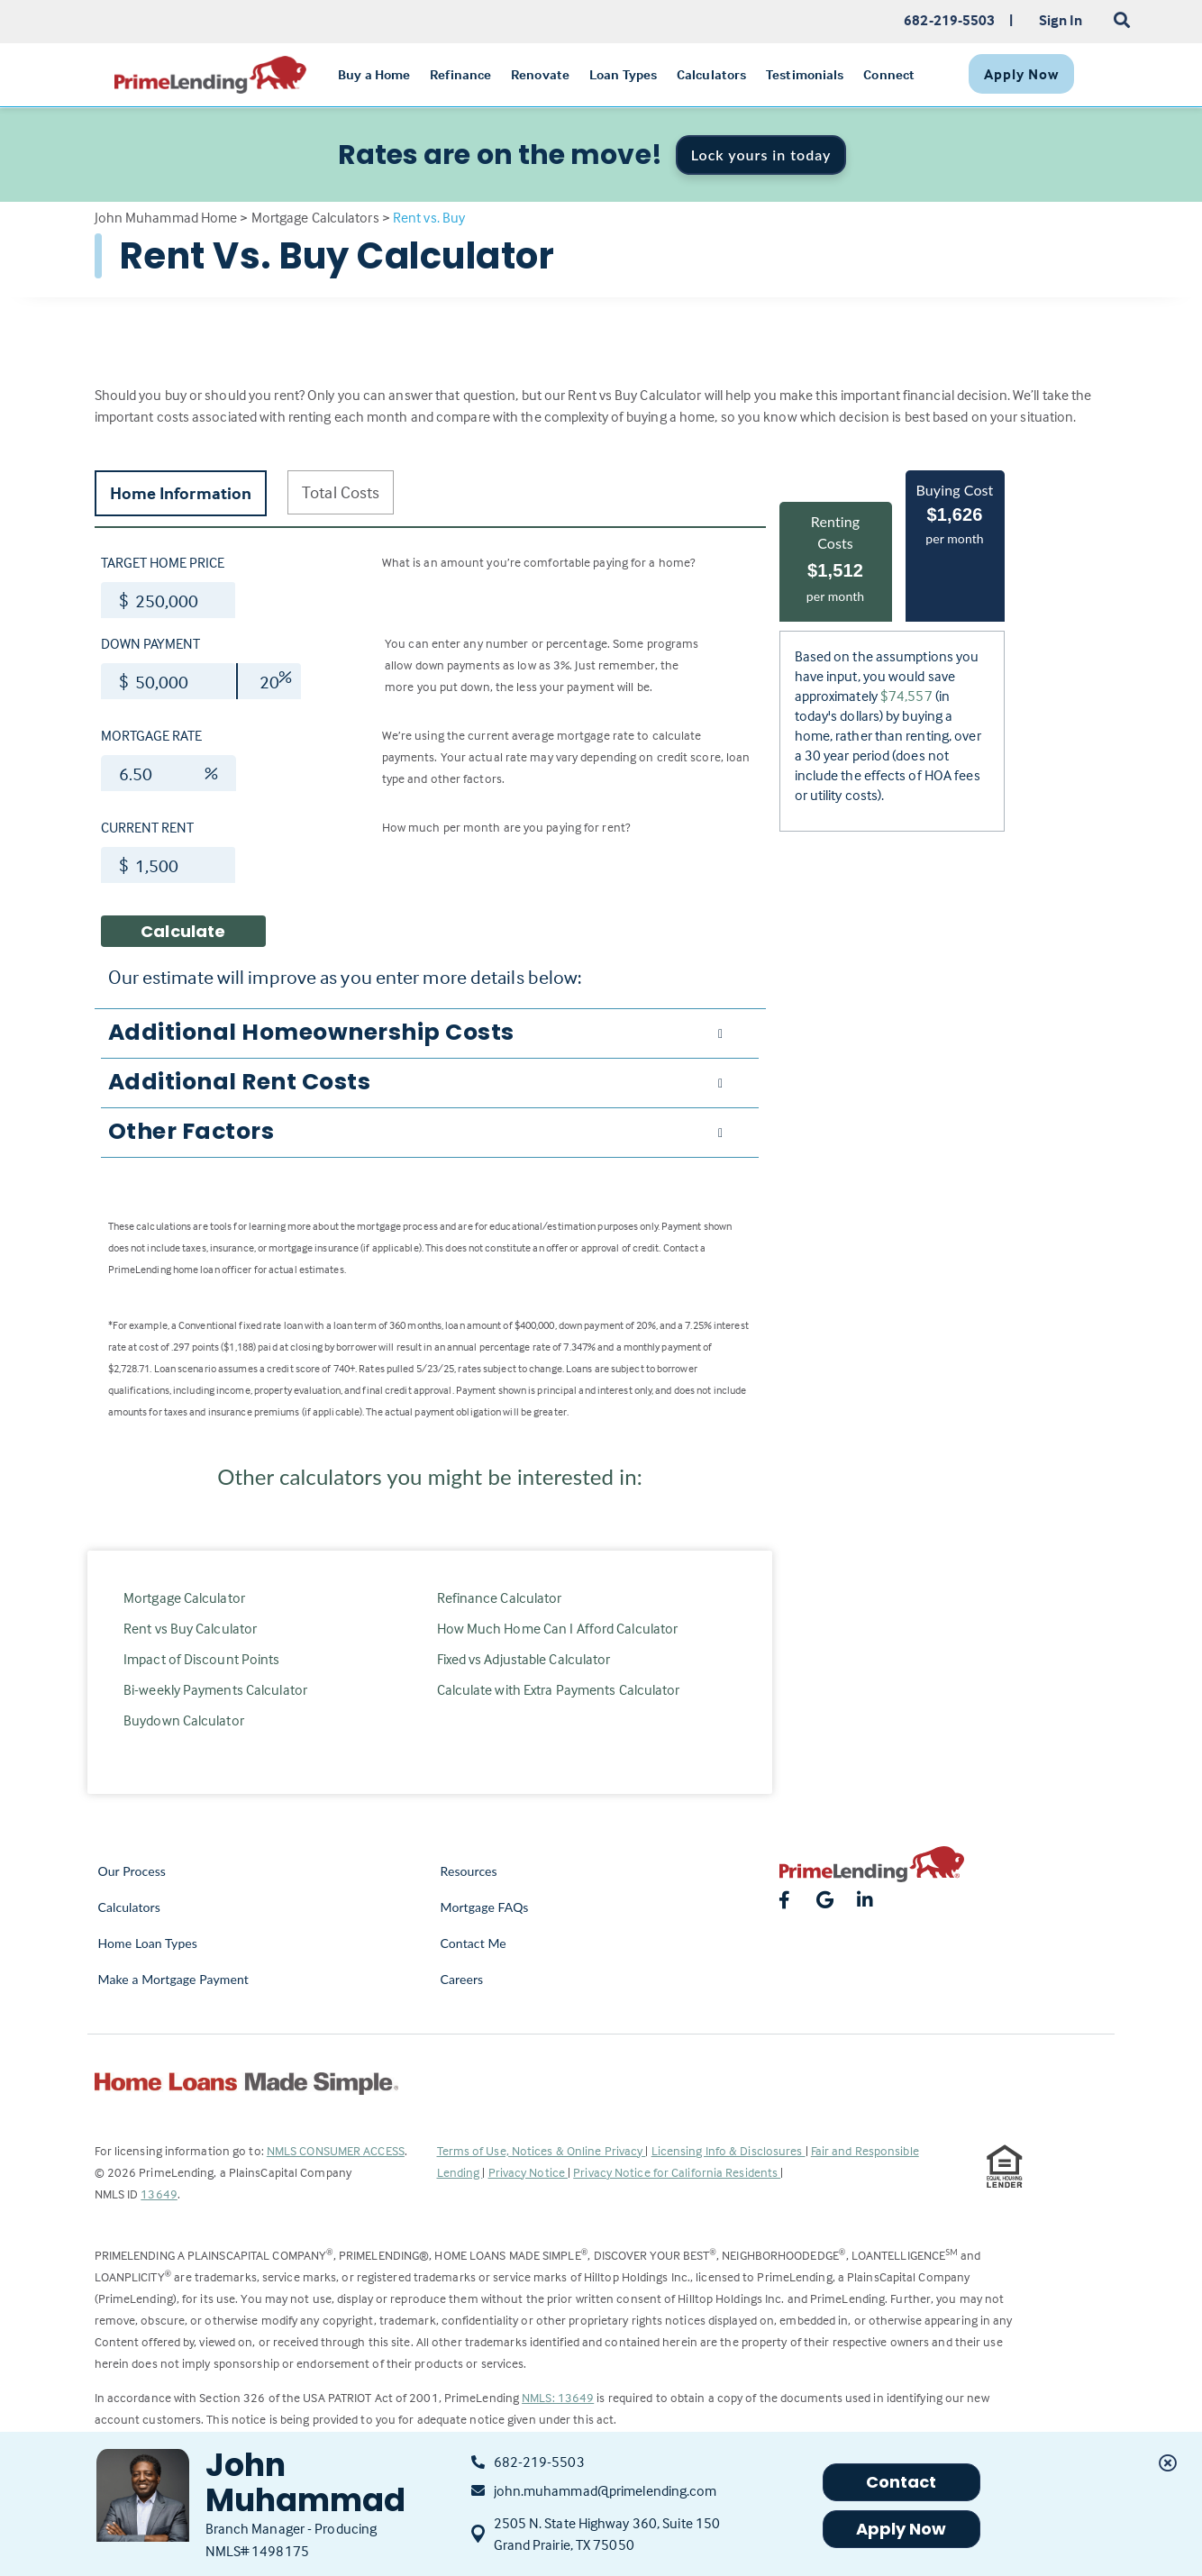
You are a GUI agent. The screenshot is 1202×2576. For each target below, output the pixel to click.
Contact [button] (901, 2482)
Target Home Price (162, 562)
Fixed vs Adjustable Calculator (524, 1659)
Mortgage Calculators (315, 217)
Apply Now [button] (901, 2528)
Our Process (132, 1871)
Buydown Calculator (183, 1720)
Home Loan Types (148, 1943)
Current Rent (147, 827)
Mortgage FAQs (485, 1907)
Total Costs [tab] (340, 492)
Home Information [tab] (181, 493)
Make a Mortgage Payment (173, 1979)
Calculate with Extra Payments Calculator (558, 1689)
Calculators (129, 1907)
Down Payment (150, 643)
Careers (462, 1979)
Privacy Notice (528, 2172)
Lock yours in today (761, 154)
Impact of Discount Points (201, 1659)
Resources (469, 1871)
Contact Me (473, 1943)
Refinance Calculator (499, 1597)
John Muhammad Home (166, 217)
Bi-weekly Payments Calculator (215, 1689)
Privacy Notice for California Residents (676, 2172)
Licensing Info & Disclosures (728, 2150)
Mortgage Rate (151, 735)
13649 (159, 2193)
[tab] (430, 1032)
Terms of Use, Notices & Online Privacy (541, 2150)
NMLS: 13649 (558, 2397)
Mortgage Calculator (184, 1597)
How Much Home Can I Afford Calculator (557, 1628)
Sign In (1061, 20)
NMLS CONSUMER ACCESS (336, 2150)
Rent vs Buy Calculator (190, 1628)
